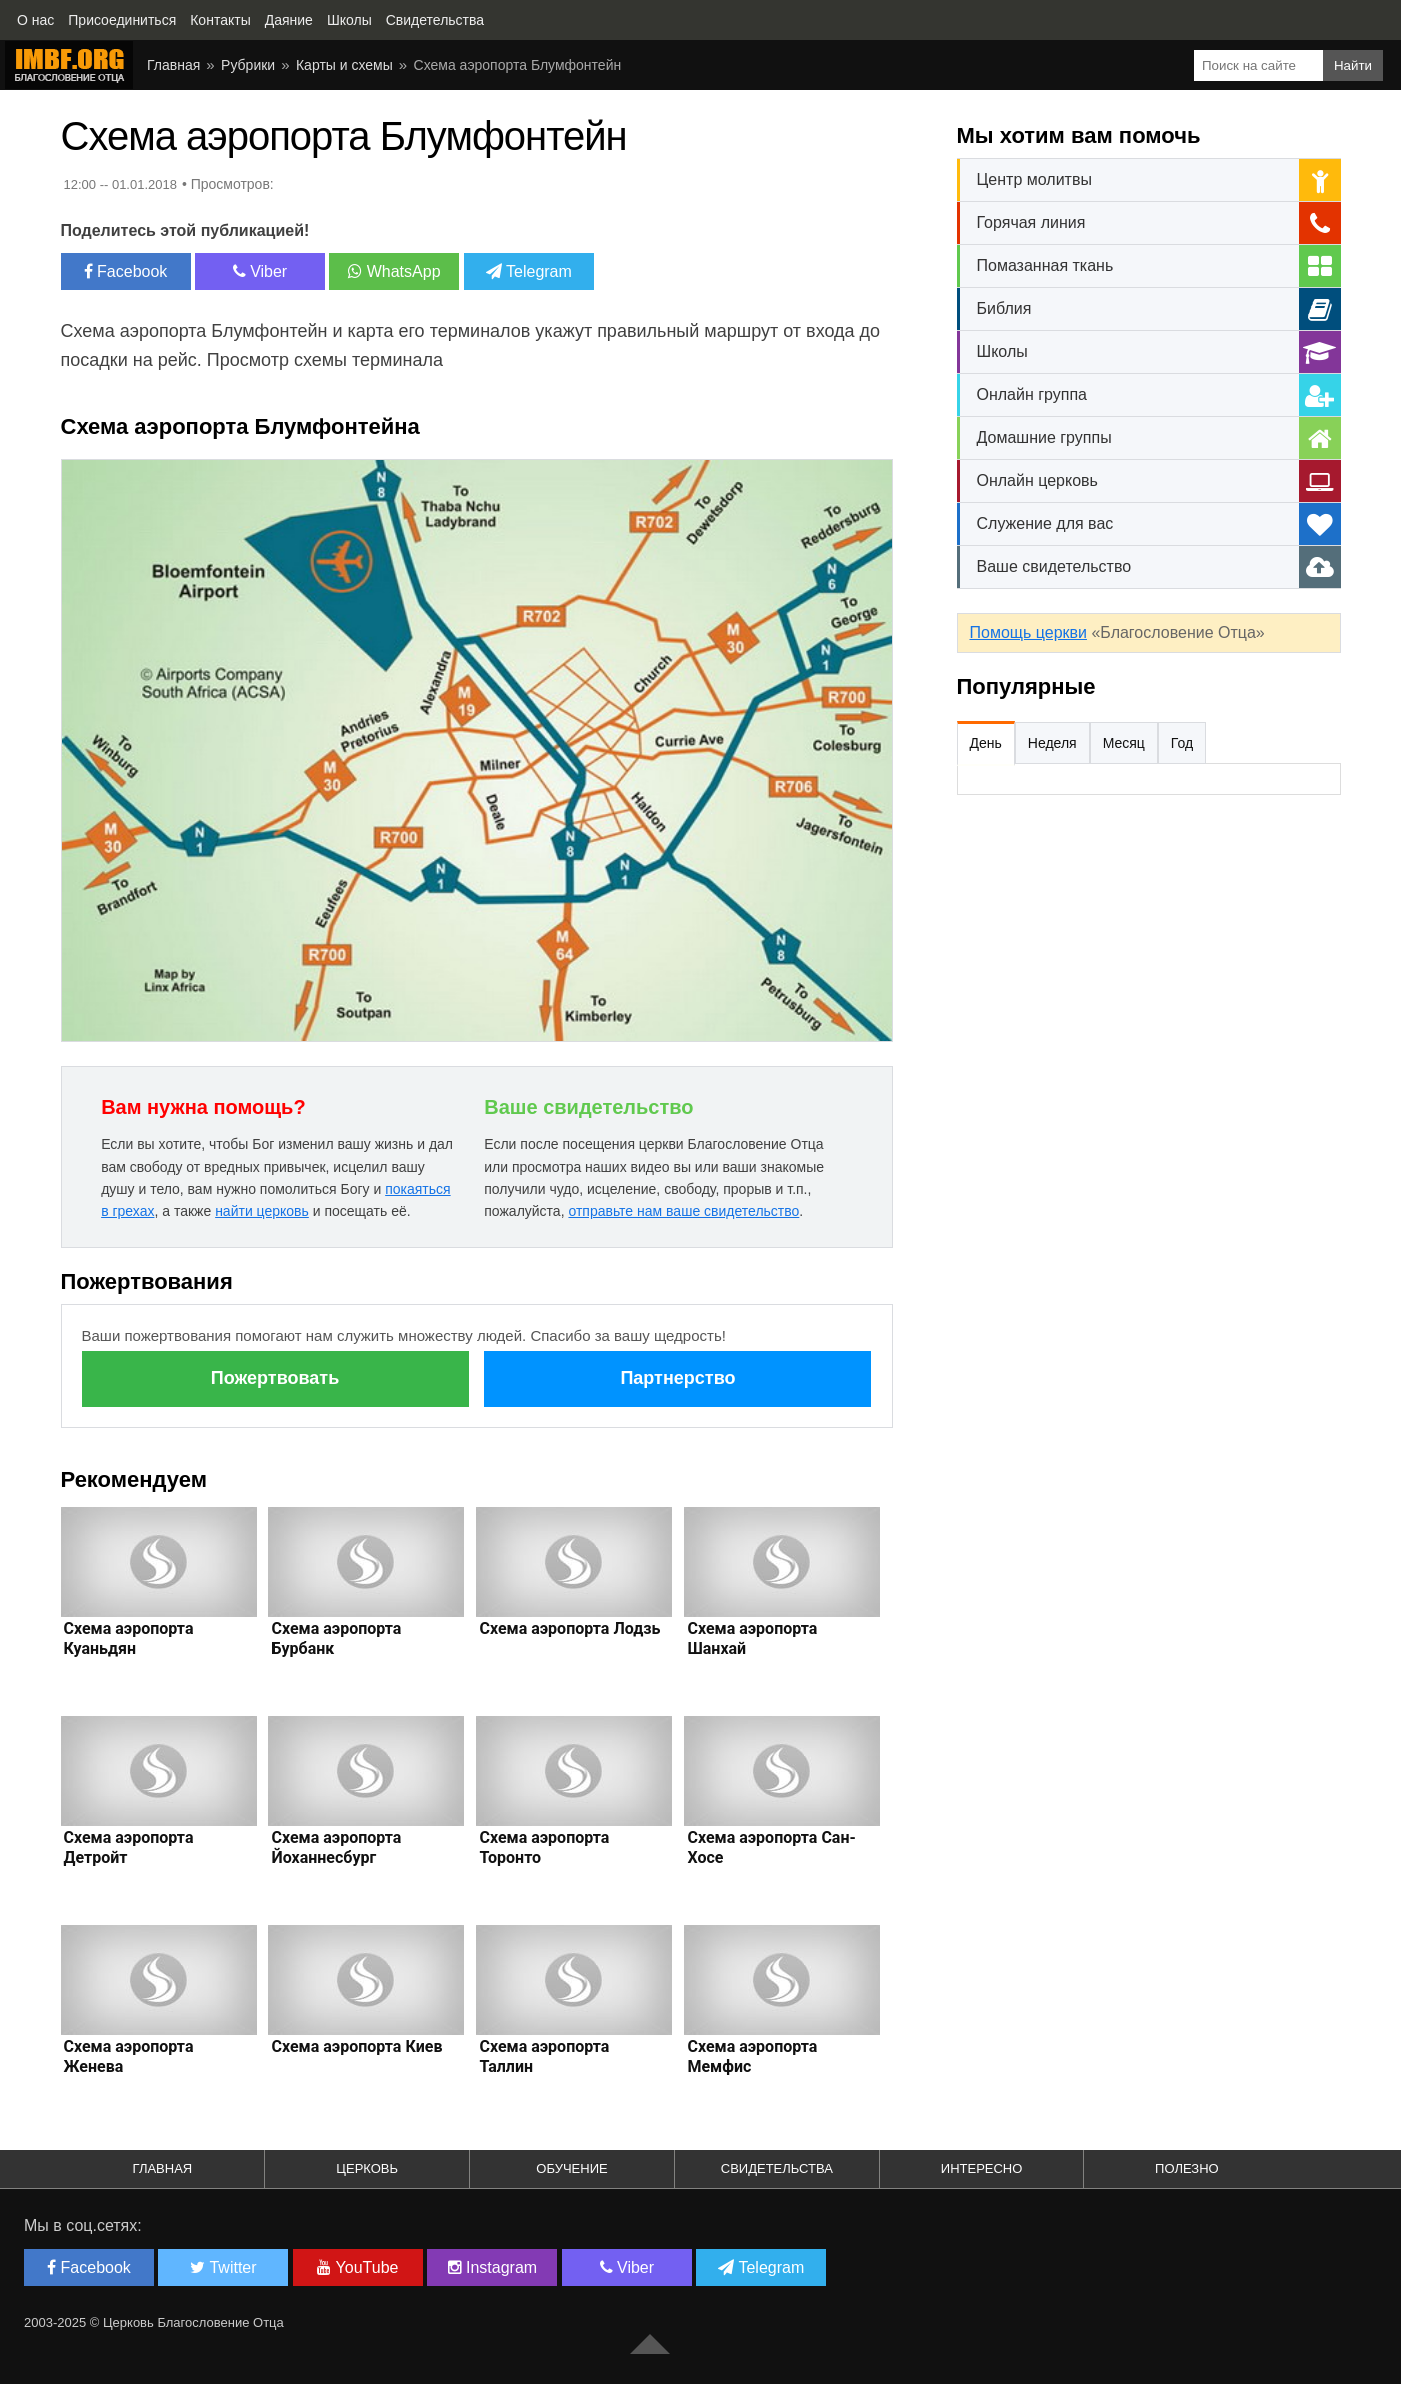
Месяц (1124, 743)
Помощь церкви (1028, 632)
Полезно (1187, 2168)
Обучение (571, 2168)
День (986, 743)
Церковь (367, 2168)
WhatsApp (394, 271)
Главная (173, 65)
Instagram (493, 2267)
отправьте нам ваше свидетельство (683, 1211)
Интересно (982, 2168)
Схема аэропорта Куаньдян (129, 1638)
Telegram (529, 271)
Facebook (126, 271)
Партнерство (677, 1378)
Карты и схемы (344, 65)
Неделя (1052, 743)
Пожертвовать (275, 1378)
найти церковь (262, 1211)
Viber (260, 271)
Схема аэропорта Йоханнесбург (336, 1847)
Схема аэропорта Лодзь (569, 1628)
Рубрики (248, 65)
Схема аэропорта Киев (356, 2046)
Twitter (223, 2267)
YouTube (357, 2267)
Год (1182, 743)
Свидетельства (777, 2168)
